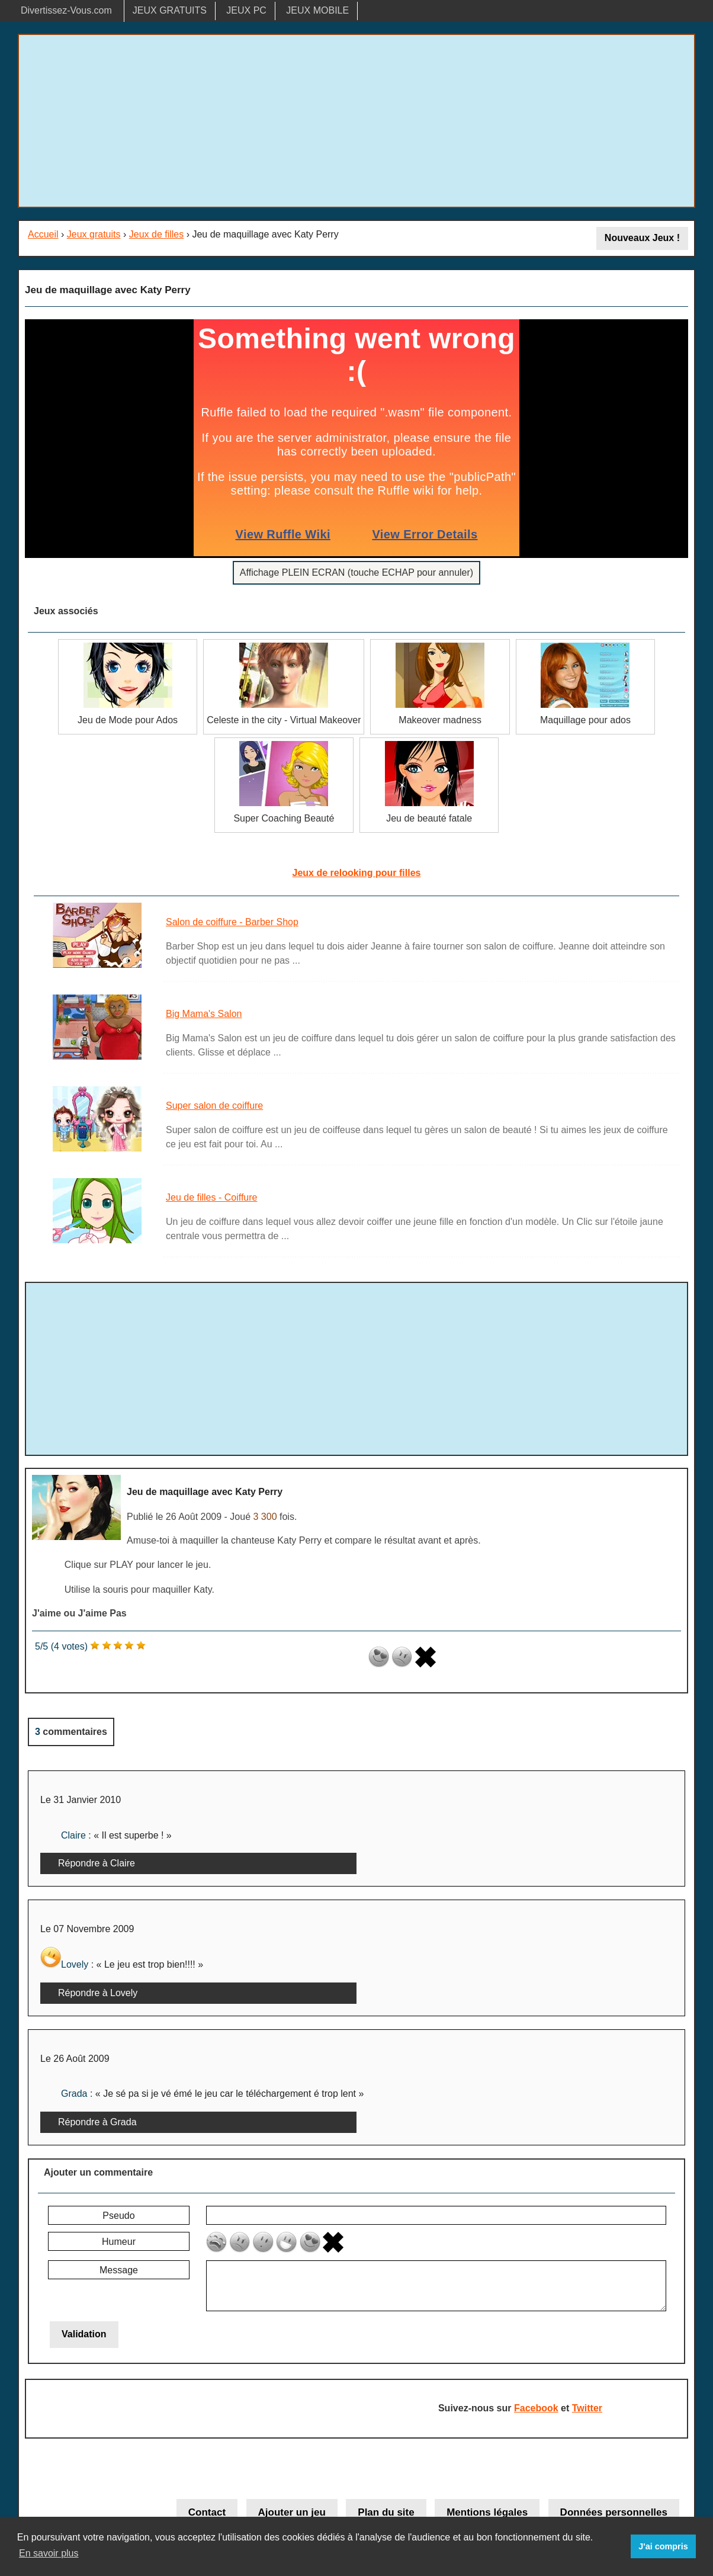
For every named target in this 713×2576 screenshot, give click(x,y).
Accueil (43, 234)
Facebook (536, 2408)
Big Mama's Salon (204, 1014)
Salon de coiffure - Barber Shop (232, 922)
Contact (207, 2512)
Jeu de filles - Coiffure (211, 1197)
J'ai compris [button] (663, 2546)
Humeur (119, 2242)
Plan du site (386, 2512)
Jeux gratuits (94, 234)
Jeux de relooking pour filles (357, 873)
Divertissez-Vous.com (66, 10)
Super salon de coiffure (214, 1106)
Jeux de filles (156, 234)
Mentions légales (487, 2512)
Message (118, 2270)
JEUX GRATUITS (170, 10)
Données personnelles (613, 2512)
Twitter (587, 2408)
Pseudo (118, 2216)
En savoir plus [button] (49, 2553)
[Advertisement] (356, 121)
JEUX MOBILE (317, 10)
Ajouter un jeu (292, 2512)
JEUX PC (246, 10)
